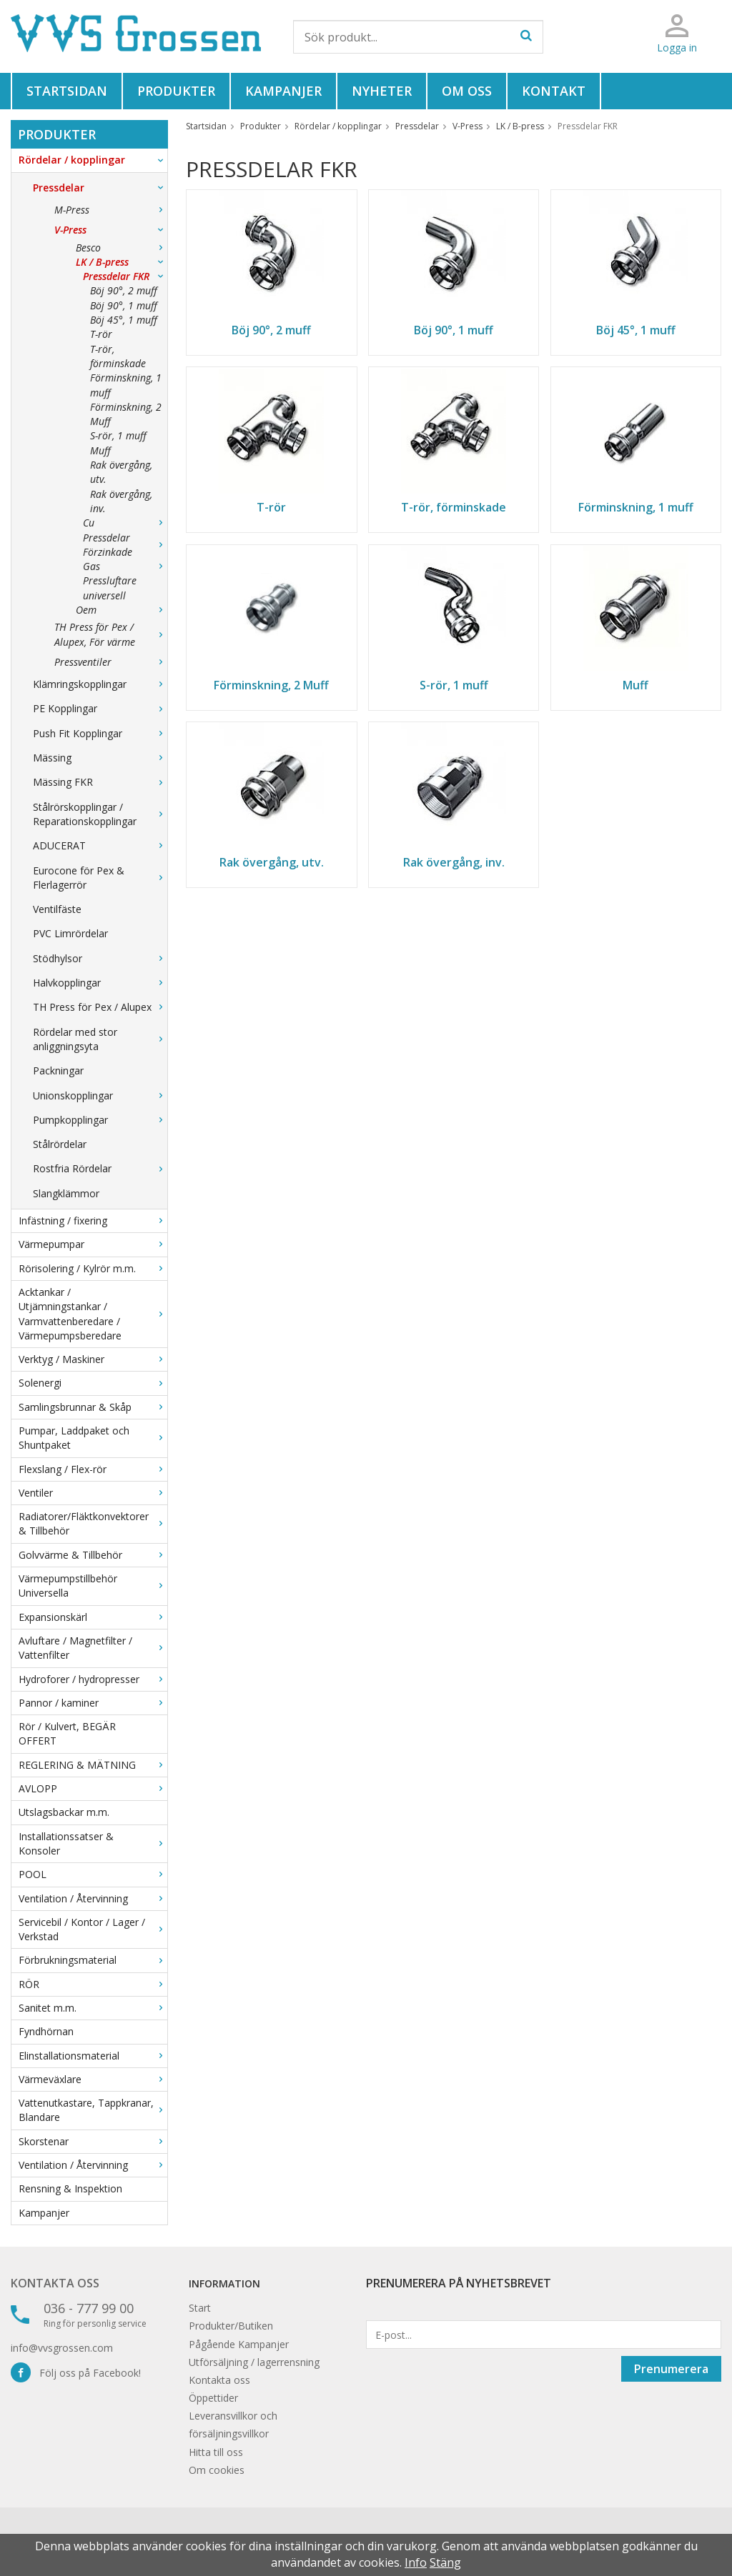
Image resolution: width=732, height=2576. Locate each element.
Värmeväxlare (93, 2079)
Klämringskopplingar (100, 684)
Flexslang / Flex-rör (93, 1469)
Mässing (100, 757)
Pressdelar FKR (125, 276)
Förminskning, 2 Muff (126, 414)
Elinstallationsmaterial (93, 2055)
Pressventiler (110, 662)
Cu (125, 522)
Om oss (467, 90)
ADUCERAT (100, 845)
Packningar (58, 1070)
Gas (125, 566)
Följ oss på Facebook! (76, 2373)
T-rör (101, 334)
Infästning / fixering (93, 1220)
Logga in (677, 47)
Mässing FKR (100, 782)
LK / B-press (121, 262)
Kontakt (553, 90)
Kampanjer (283, 90)
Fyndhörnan (46, 2031)
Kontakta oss (55, 2283)
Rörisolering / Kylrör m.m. (93, 1268)
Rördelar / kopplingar (93, 159)
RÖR (93, 1984)
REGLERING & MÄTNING (93, 1765)
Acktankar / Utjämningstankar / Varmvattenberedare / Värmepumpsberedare (93, 1313)
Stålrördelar (59, 1144)
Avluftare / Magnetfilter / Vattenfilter (93, 1648)
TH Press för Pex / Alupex (100, 1007)
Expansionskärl (93, 1617)
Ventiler (93, 1492)
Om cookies (216, 2470)
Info (416, 2562)
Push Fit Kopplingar (100, 733)
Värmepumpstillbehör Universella (93, 1585)
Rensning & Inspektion (70, 2188)
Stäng (445, 2562)
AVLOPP (93, 1788)
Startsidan (66, 90)
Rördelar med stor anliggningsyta (100, 1039)
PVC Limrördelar (70, 933)
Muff (100, 450)
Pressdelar (100, 187)
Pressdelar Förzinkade (125, 545)
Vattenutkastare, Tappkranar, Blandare (93, 2110)
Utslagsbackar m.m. (64, 1812)
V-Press (110, 229)
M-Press (110, 209)
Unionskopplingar (100, 1095)
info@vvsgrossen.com (62, 2348)
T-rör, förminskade (118, 356)
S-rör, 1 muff (118, 435)
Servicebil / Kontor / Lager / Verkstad (93, 1929)
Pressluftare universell (110, 587)
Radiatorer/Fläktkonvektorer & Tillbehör (93, 1523)
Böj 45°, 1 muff (123, 319)
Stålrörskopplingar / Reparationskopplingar (100, 814)
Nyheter (382, 90)
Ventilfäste (57, 909)
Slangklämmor (66, 1193)
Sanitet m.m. (93, 2008)
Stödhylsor (100, 958)
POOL (93, 1874)
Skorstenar (93, 2141)
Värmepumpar (93, 1244)
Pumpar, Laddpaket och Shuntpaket (93, 1438)
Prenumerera (671, 2369)
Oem (121, 609)
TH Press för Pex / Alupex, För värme (110, 634)
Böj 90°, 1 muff (123, 305)
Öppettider (213, 2398)
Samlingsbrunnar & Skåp (93, 1407)
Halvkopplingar (100, 982)
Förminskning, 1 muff (126, 385)
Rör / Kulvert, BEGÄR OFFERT (67, 1733)
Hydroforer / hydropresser (93, 1679)
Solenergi (93, 1382)
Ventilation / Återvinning (93, 1898)
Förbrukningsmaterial (93, 1960)
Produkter (176, 90)
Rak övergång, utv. (121, 472)
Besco (121, 247)
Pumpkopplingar (100, 1120)
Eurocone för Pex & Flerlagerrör (100, 878)
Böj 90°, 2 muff (123, 290)
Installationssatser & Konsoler (93, 1843)
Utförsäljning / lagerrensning (254, 2362)
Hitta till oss (216, 2452)
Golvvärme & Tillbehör (93, 1555)
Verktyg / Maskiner (93, 1359)
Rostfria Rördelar (100, 1168)
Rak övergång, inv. (121, 501)
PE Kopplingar (100, 708)
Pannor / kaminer (93, 1702)
